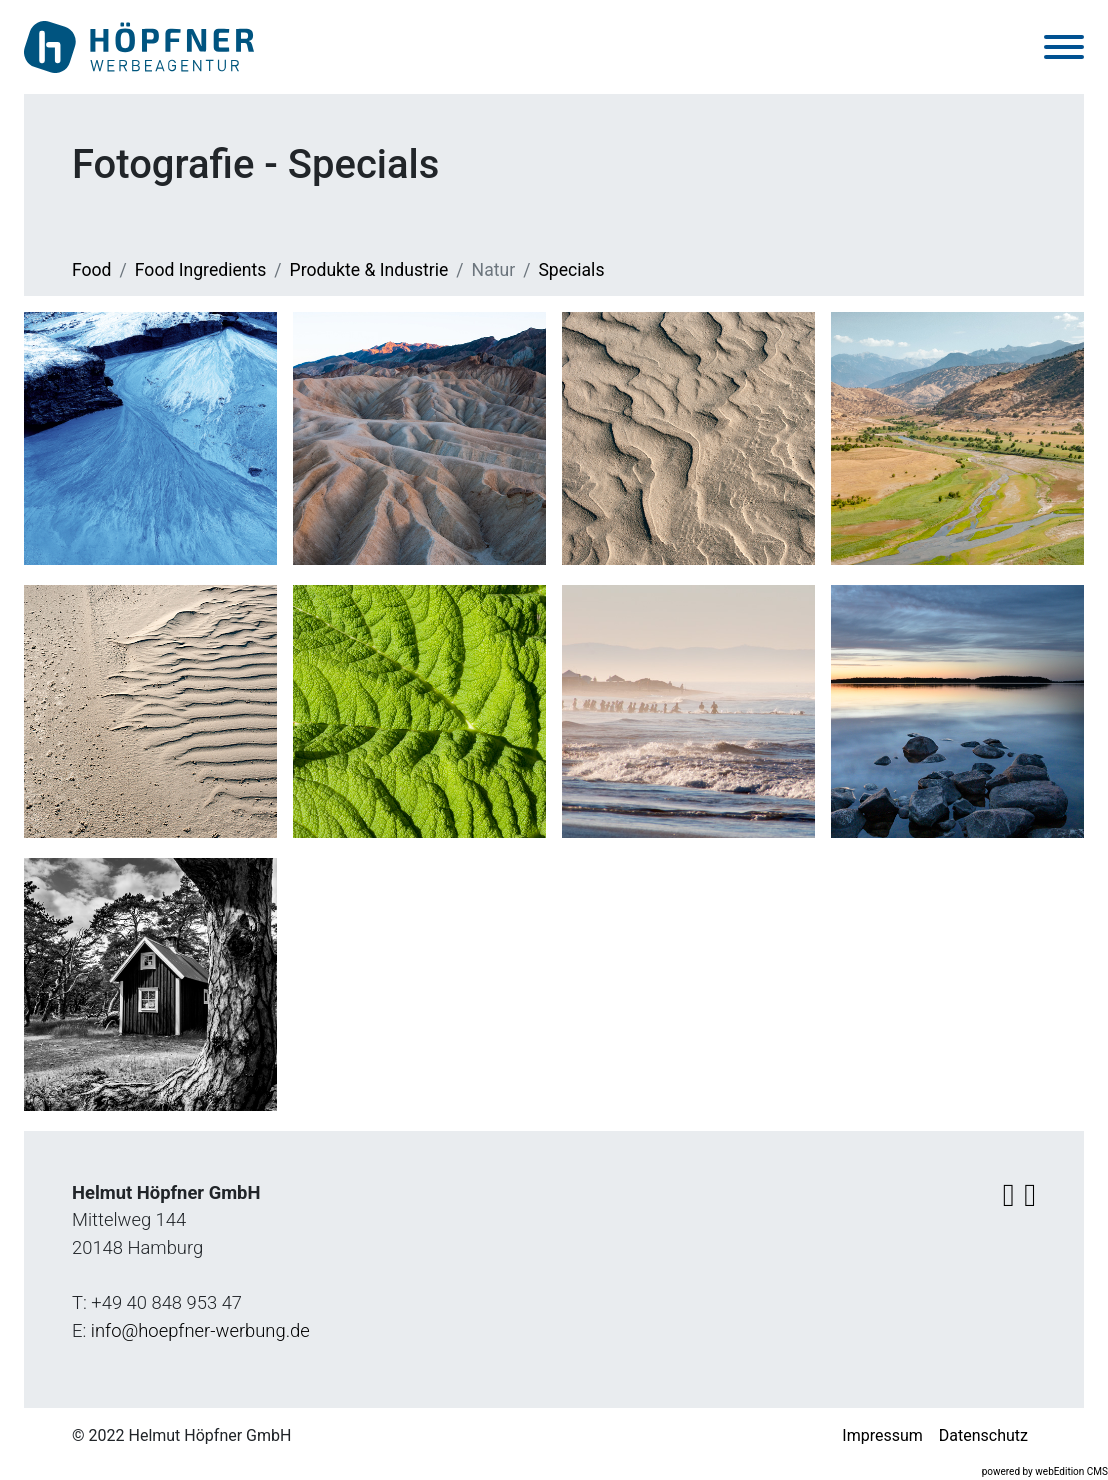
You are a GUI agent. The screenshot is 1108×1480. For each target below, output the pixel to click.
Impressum (882, 1436)
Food (92, 271)
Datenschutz (983, 1436)
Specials (571, 271)
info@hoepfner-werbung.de (200, 1330)
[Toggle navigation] (1064, 47)
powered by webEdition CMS (1045, 1472)
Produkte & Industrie (369, 271)
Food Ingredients (201, 271)
